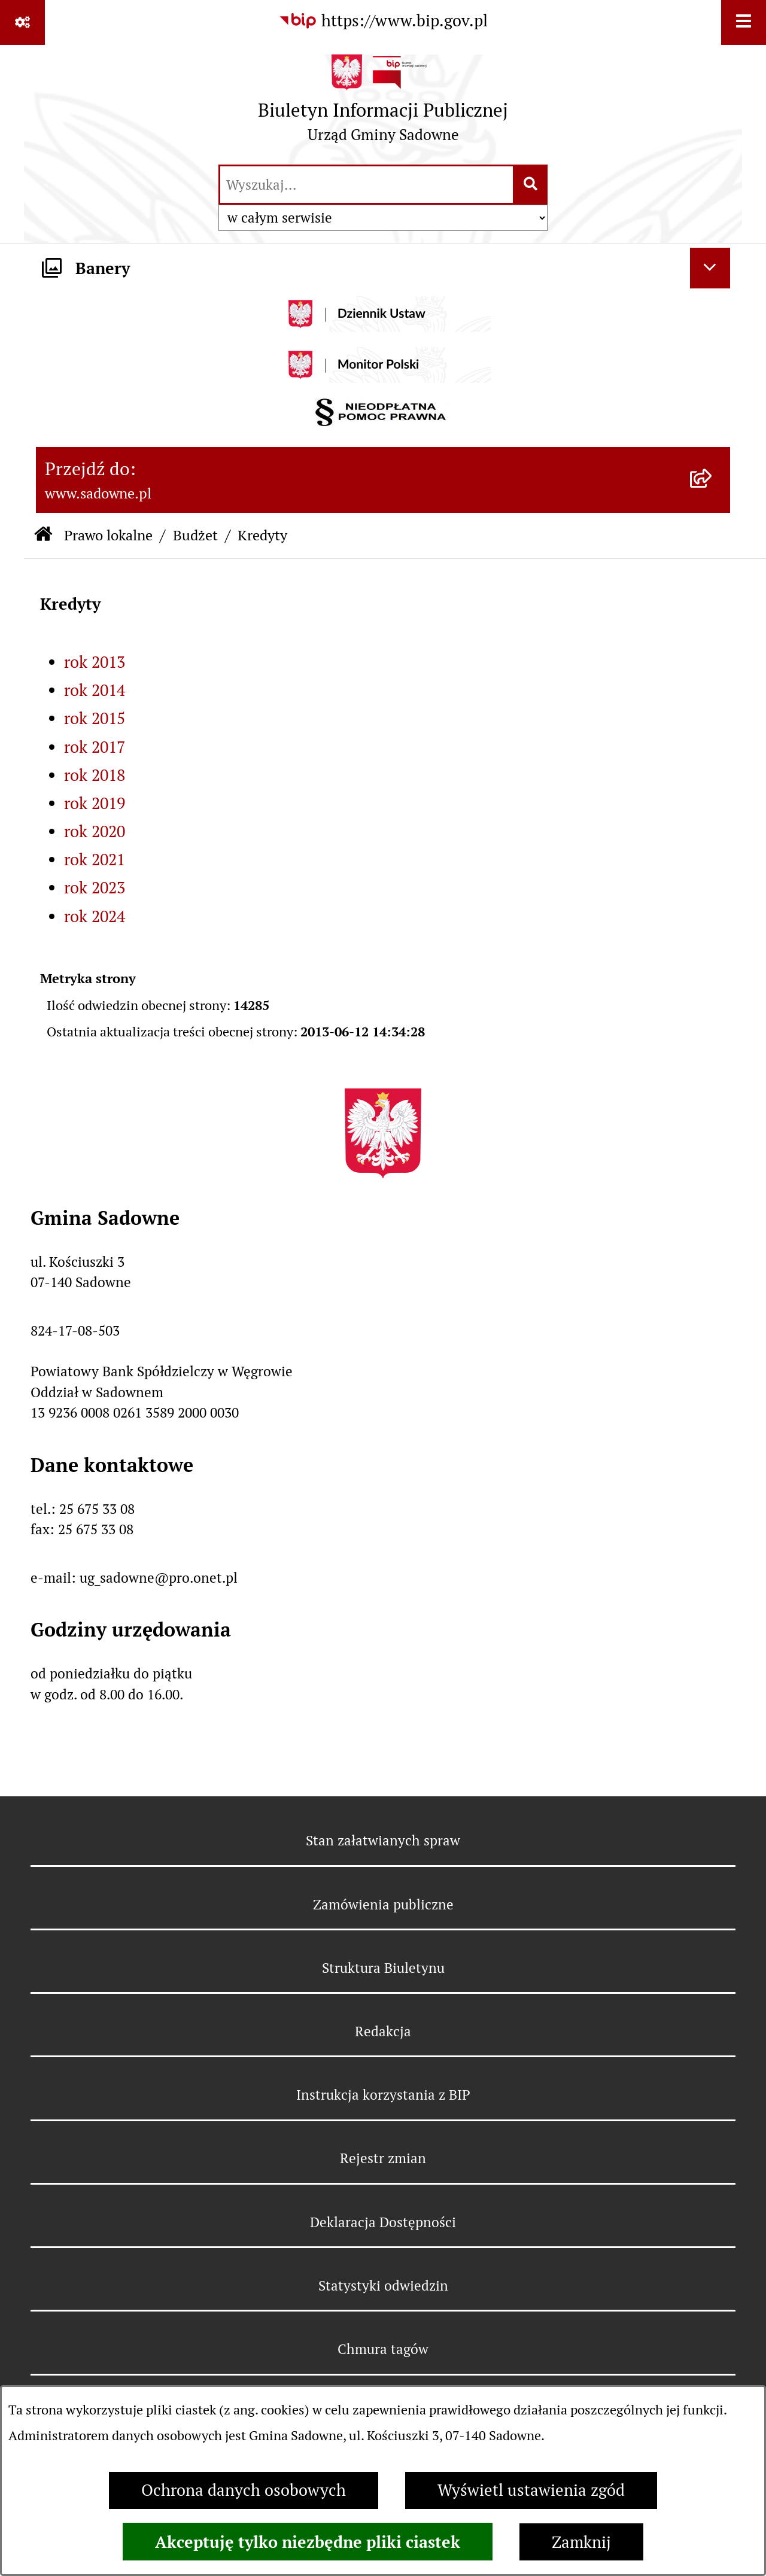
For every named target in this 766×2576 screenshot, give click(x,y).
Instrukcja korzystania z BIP (383, 2095)
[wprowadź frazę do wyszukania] (366, 185)
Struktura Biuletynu (383, 1968)
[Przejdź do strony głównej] (383, 103)
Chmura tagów (383, 2349)
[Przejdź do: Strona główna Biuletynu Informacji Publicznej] (43, 536)
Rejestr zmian (383, 2158)
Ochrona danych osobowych (243, 2490)
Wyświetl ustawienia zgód (531, 2490)
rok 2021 (94, 859)
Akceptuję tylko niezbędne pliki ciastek (307, 2542)
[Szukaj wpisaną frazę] (531, 185)
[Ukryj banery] (710, 268)
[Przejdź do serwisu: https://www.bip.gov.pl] (383, 21)
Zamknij (581, 2542)
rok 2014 (94, 690)
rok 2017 (94, 747)
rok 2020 (94, 831)
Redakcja (383, 2031)
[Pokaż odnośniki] (22, 22)
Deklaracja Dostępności (383, 2222)
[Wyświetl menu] (743, 22)
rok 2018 (94, 775)
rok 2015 (94, 718)
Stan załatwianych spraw (383, 1841)
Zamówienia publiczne (383, 1905)
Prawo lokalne (108, 535)
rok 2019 (94, 803)
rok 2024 (94, 916)
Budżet (195, 535)
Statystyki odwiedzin (383, 2286)
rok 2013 (94, 662)
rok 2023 (94, 887)
